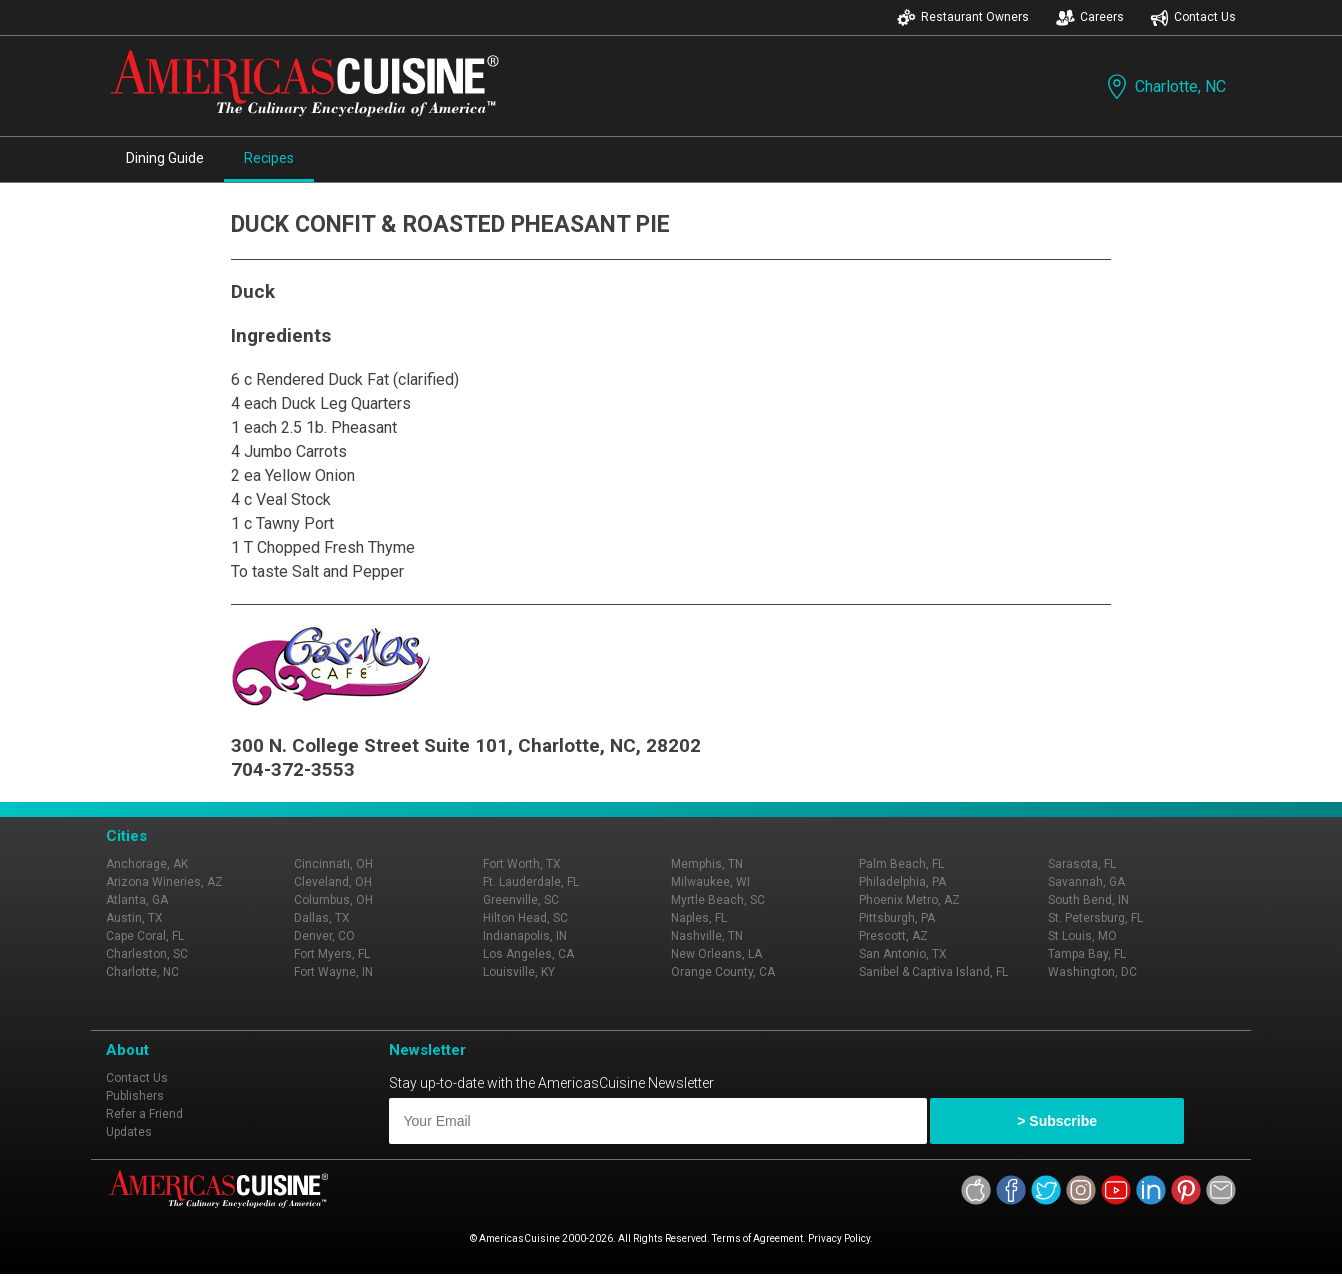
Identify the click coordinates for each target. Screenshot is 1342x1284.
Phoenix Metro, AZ (909, 900)
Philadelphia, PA (902, 882)
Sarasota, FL (1082, 864)
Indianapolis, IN (525, 936)
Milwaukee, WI (710, 882)
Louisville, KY (519, 972)
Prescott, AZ (893, 936)
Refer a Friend (144, 1114)
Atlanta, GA (137, 900)
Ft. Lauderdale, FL (531, 882)
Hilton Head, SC (525, 918)
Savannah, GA (1086, 882)
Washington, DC (1092, 972)
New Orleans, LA (716, 954)
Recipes (269, 158)
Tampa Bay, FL (1087, 954)
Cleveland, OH (333, 882)
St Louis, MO (1082, 936)
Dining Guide (165, 158)
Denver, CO (324, 936)
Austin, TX (134, 918)
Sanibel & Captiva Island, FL (933, 972)
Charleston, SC (147, 954)
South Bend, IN (1088, 900)
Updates (129, 1132)
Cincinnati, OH (333, 864)
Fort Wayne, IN (333, 972)
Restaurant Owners (963, 17)
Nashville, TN (707, 936)
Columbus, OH (333, 900)
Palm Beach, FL (901, 864)
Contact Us (1193, 17)
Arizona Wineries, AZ (164, 882)
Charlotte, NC (1164, 86)
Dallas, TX (322, 918)
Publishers (135, 1096)
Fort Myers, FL (332, 954)
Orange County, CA (723, 972)
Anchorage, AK (147, 864)
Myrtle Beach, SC (718, 900)
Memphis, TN (707, 864)
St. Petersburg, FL (1095, 918)
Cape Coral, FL (145, 936)
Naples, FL (699, 918)
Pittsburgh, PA (897, 918)
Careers (1090, 17)
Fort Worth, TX (522, 864)
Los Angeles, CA (528, 954)
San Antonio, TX (903, 954)
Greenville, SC (521, 900)
